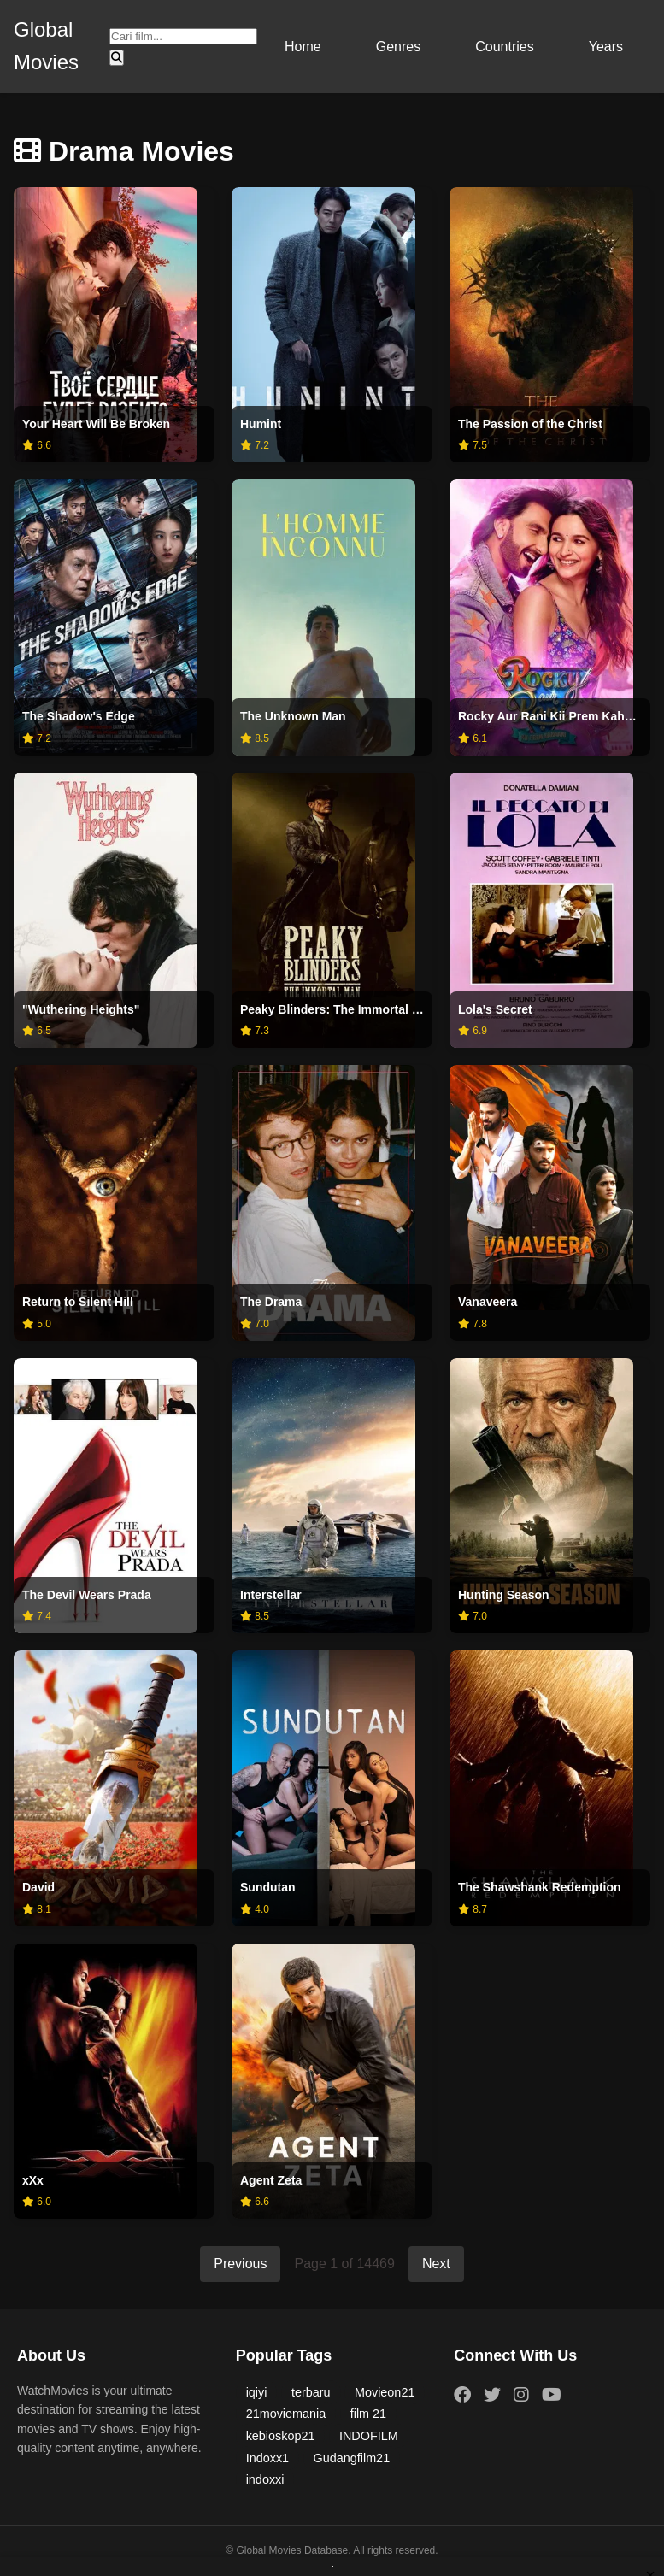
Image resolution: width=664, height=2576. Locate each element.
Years (606, 46)
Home (303, 46)
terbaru (311, 2392)
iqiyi (256, 2392)
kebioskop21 (280, 2436)
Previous (240, 2263)
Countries (504, 46)
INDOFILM (368, 2436)
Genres (398, 46)
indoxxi (265, 2479)
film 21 (368, 2413)
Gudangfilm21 (352, 2458)
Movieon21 (384, 2392)
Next (436, 2263)
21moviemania (286, 2413)
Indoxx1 (267, 2458)
